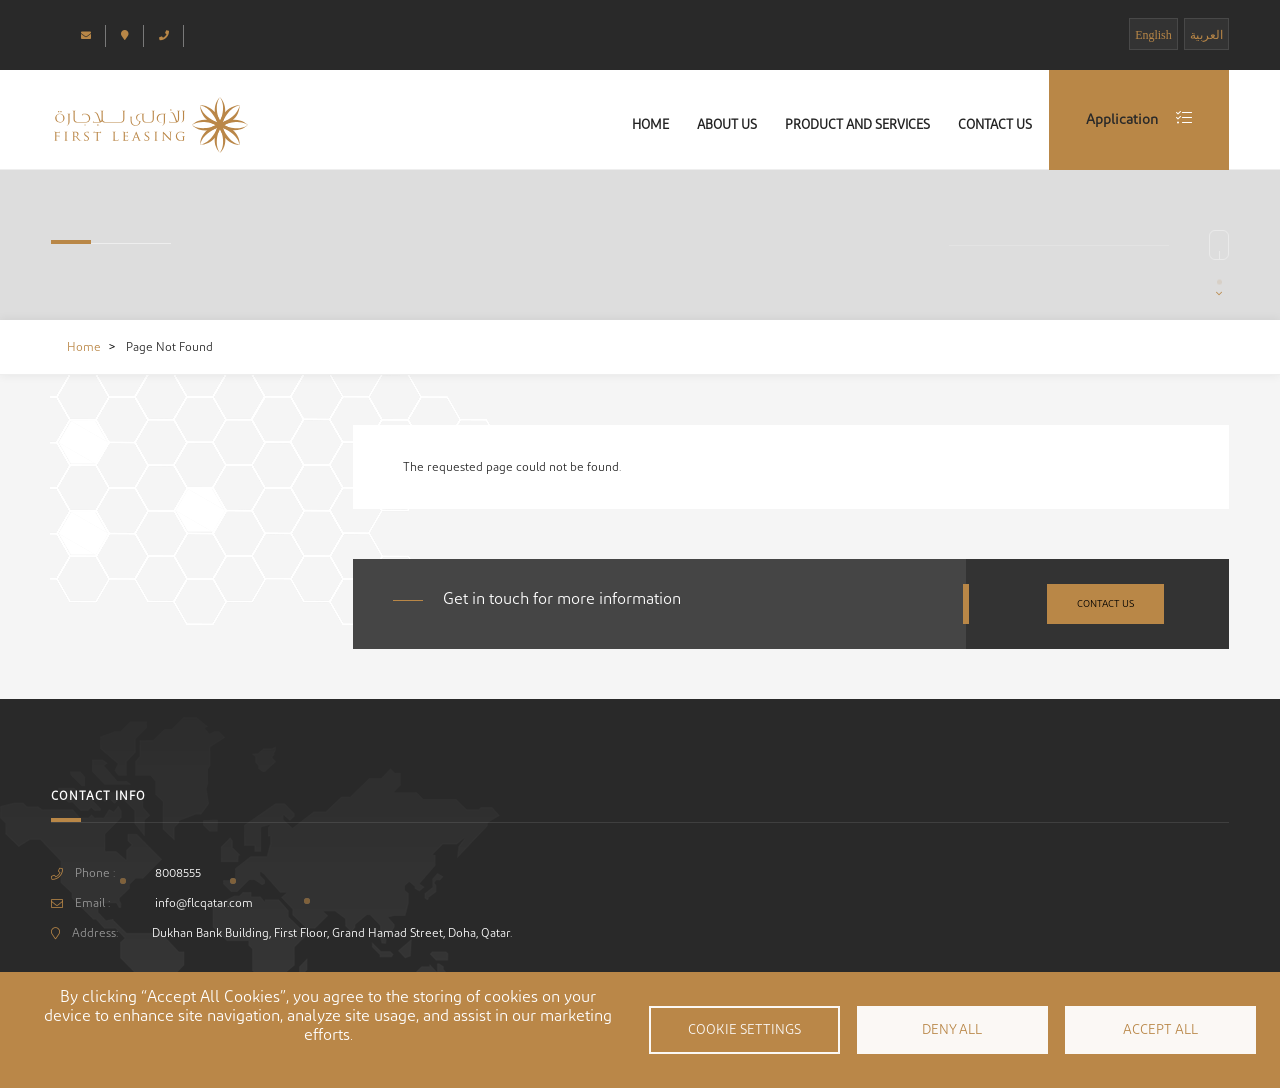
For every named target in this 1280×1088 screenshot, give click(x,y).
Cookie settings (744, 1030)
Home (650, 124)
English (1153, 35)
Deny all (952, 1030)
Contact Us (995, 124)
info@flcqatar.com (204, 903)
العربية (1206, 35)
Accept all (1160, 1030)
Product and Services (857, 124)
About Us (727, 124)
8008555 (178, 873)
